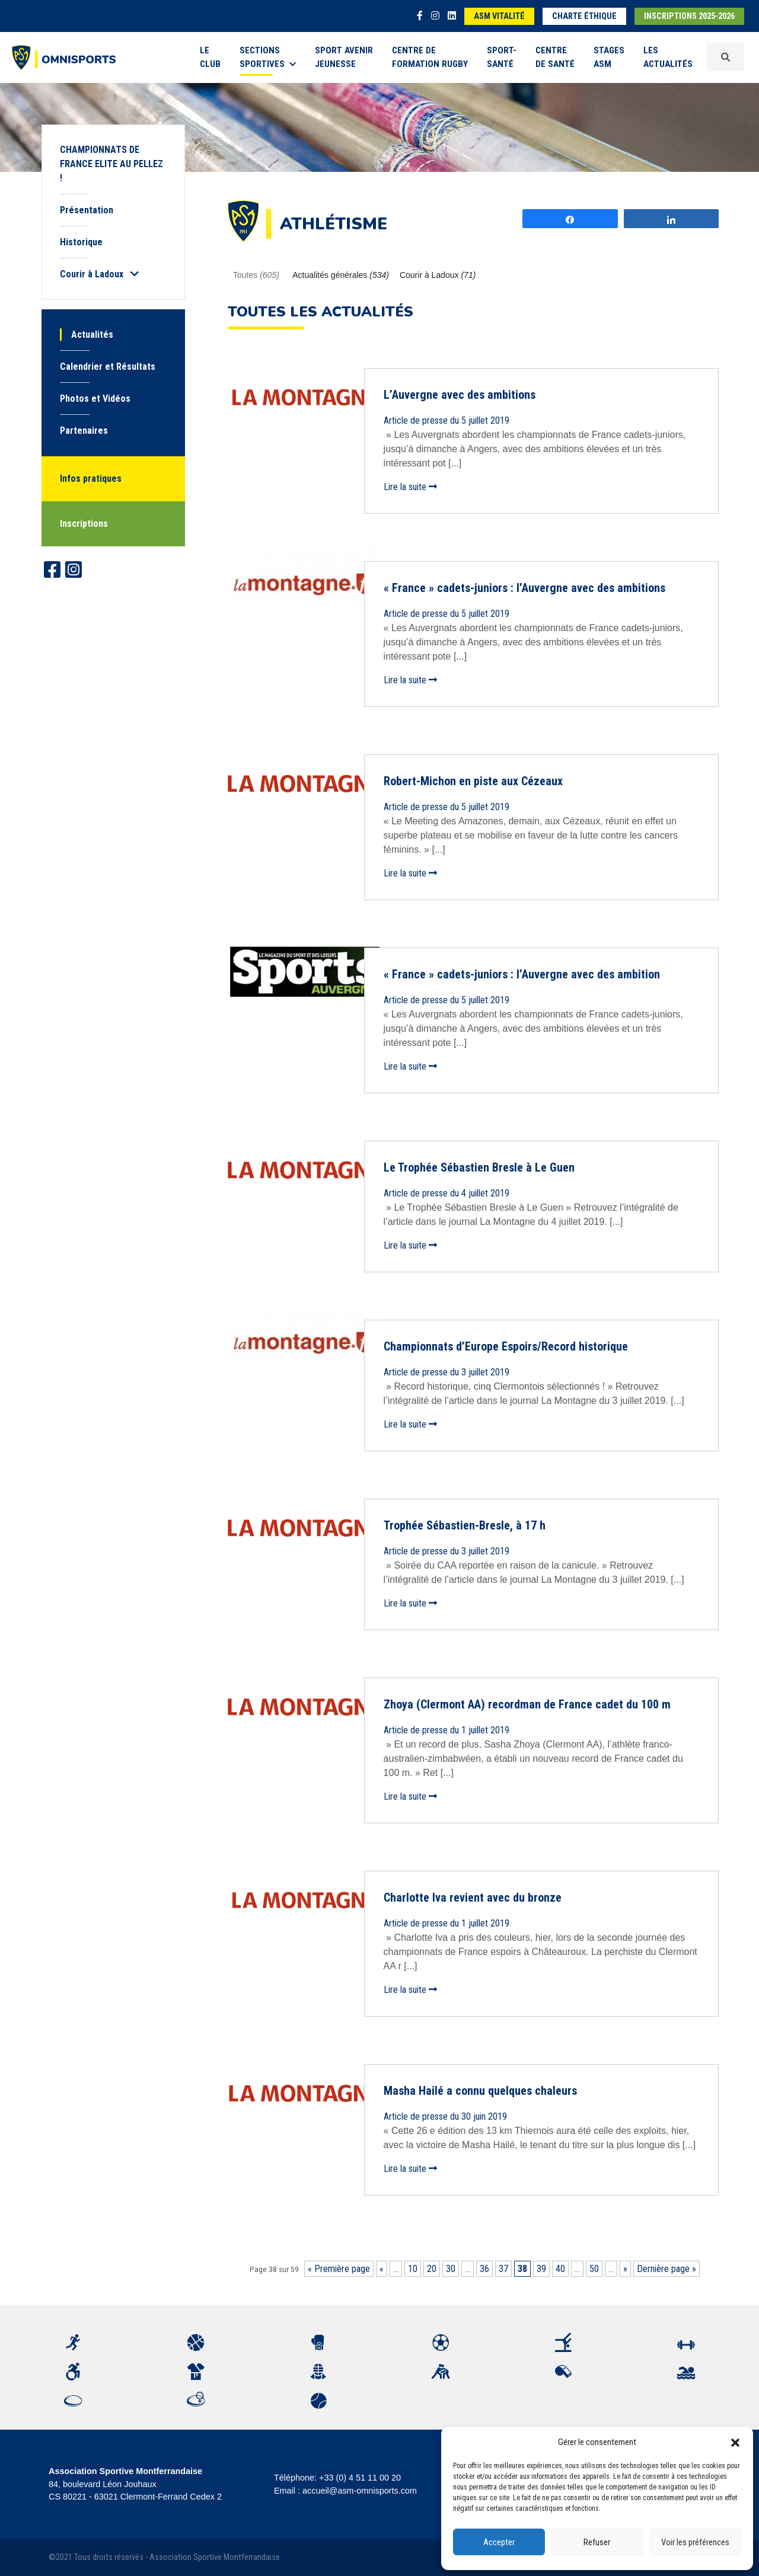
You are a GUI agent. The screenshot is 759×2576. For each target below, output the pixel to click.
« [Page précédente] (382, 2268)
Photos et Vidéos (95, 398)
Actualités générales (340, 275)
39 (541, 2268)
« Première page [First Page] (339, 2268)
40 (560, 2268)
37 (503, 2268)
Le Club (210, 57)
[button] (735, 2442)
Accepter (499, 2542)
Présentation (86, 210)
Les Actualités (668, 57)
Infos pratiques (91, 478)
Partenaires (84, 430)
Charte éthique (584, 16)
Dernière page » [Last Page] (666, 2268)
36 (484, 2268)
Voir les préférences (695, 2542)
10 (412, 2268)
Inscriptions (84, 523)
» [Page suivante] (625, 2268)
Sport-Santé (501, 57)
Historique (81, 242)
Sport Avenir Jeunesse (344, 57)
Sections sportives (268, 57)
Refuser (596, 2542)
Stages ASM (609, 57)
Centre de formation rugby (430, 57)
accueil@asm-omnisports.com (359, 2490)
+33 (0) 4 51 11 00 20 (360, 2477)
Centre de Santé (555, 57)
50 (594, 2268)
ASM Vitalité (499, 16)
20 (431, 2268)
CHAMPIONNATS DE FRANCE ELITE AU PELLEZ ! (111, 164)
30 (450, 2268)
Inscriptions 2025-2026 (689, 16)
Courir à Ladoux (438, 275)
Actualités (92, 334)
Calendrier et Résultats (107, 366)
